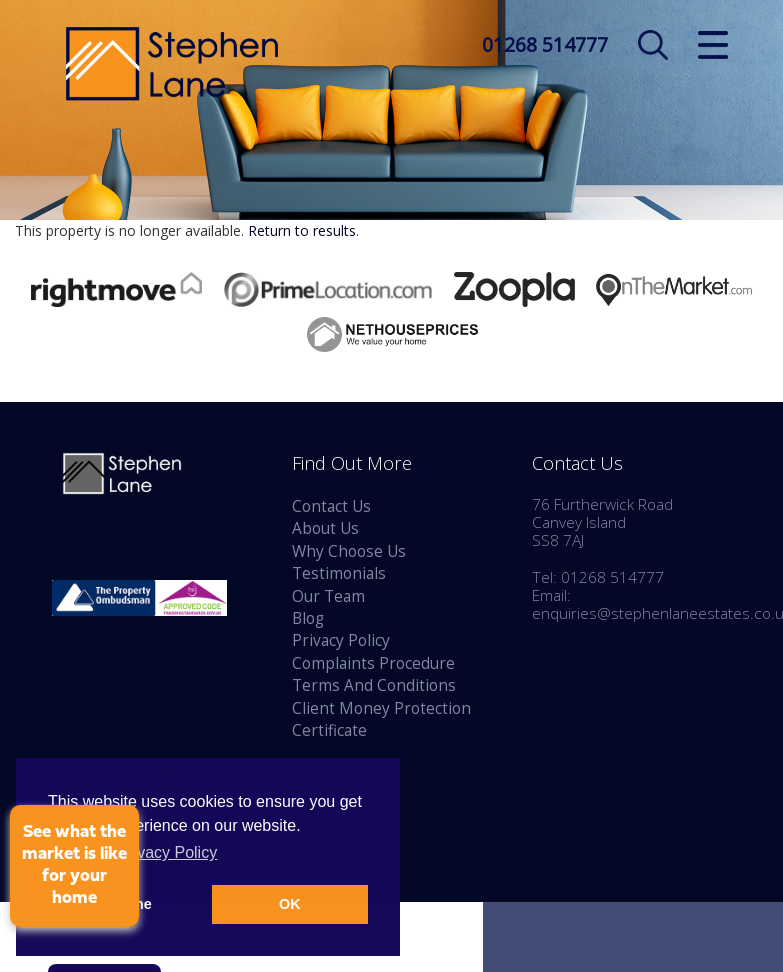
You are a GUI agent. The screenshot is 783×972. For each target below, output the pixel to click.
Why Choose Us (349, 551)
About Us (325, 528)
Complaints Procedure (373, 663)
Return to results (302, 230)
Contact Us (331, 506)
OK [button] (290, 904)
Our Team (328, 596)
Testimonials (339, 573)
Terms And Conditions (374, 685)
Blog (308, 618)
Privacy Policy (341, 640)
